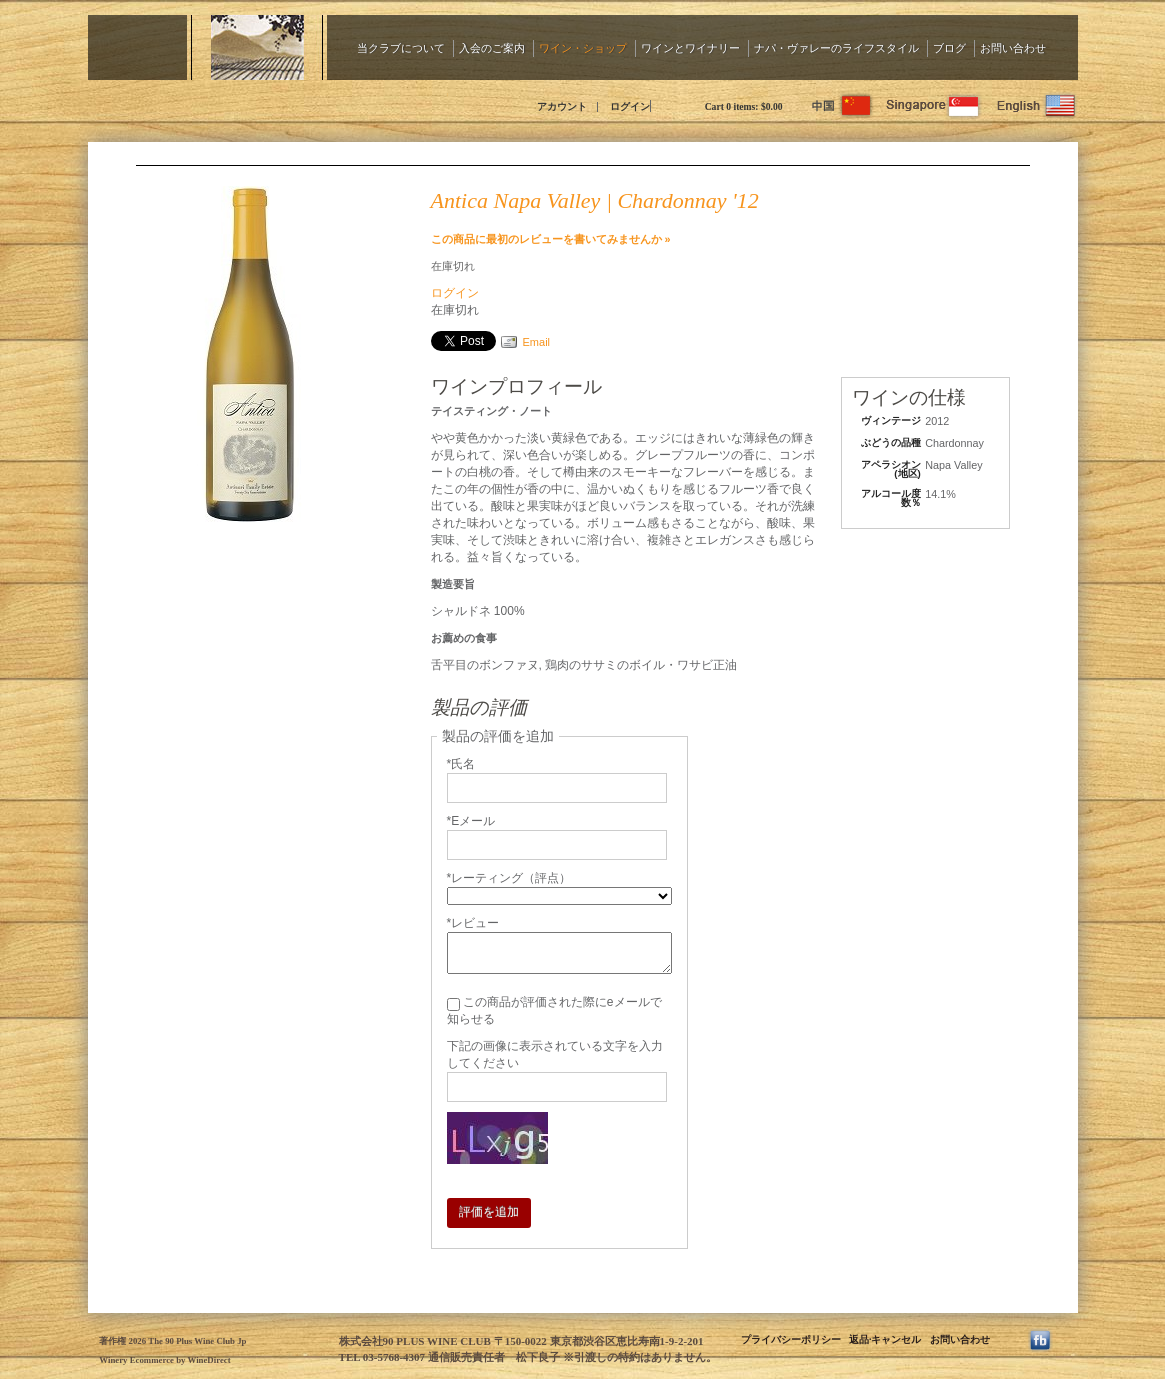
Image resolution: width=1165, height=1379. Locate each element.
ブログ (949, 47)
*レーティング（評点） (509, 878)
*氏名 (461, 764)
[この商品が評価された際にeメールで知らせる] (453, 1004)
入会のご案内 (492, 47)
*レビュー (473, 923)
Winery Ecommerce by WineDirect (164, 1360)
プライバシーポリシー (791, 1339)
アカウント (562, 106)
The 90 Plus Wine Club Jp (268, 105)
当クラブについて (401, 47)
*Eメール (471, 821)
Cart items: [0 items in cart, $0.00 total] (744, 106)
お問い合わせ (1013, 47)
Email (537, 342)
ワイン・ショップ (583, 47)
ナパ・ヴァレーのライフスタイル (836, 47)
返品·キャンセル (885, 1339)
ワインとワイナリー (690, 47)
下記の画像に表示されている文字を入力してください (555, 1054)
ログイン (630, 106)
